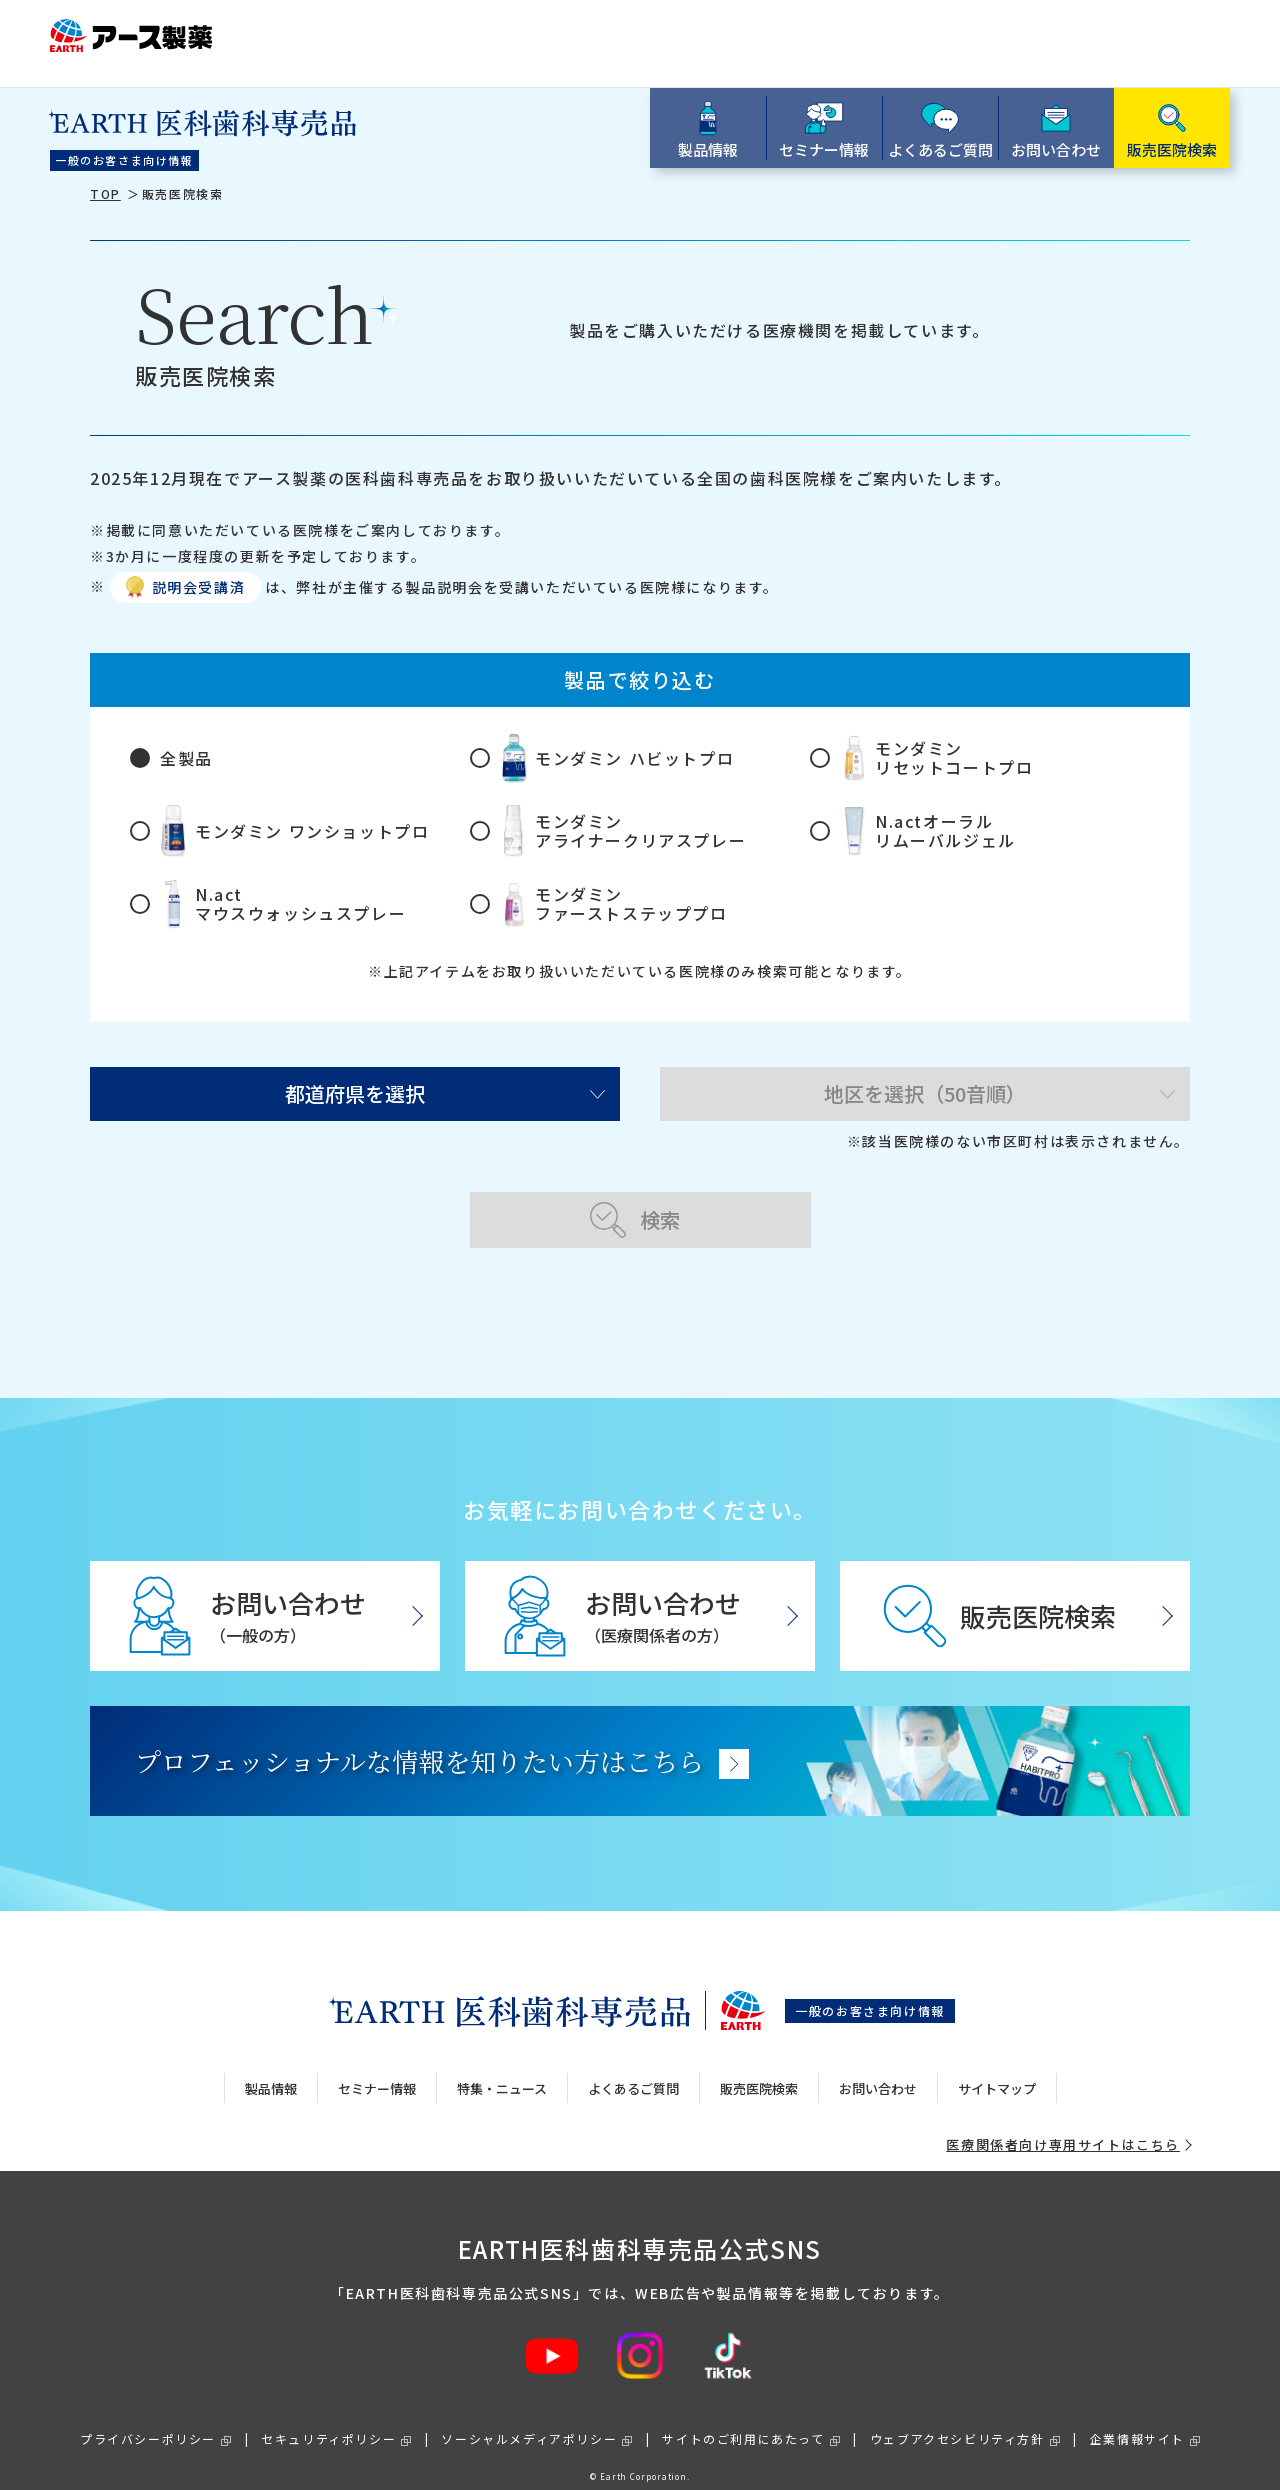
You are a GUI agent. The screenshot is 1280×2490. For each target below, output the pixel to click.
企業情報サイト (1137, 2420)
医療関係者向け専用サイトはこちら (1063, 2126)
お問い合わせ (878, 2069)
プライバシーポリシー (148, 2420)
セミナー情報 (377, 2069)
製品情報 (271, 2069)
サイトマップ (997, 2069)
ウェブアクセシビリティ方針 (957, 2420)
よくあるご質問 (633, 2069)
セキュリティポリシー (328, 2420)
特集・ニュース (502, 2069)
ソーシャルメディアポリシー (529, 2420)
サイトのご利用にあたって (743, 2420)
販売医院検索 (759, 2069)
